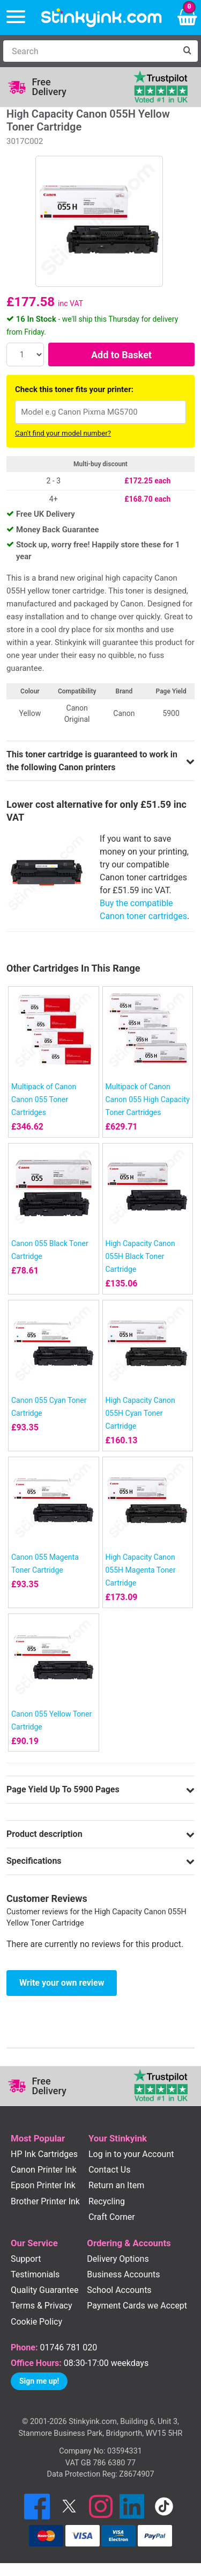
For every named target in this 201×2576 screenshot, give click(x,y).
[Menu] (15, 17)
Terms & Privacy (41, 2305)
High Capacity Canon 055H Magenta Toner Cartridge (141, 1570)
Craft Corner (111, 2217)
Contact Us (109, 2170)
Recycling (106, 2201)
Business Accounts (123, 2274)
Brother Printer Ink (45, 2201)
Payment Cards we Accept (137, 2305)
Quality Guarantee (44, 2290)
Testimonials (35, 2274)
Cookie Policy (36, 2322)
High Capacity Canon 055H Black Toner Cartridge (140, 1256)
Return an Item (116, 2185)
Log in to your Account (131, 2154)
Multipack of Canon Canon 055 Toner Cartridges (43, 1099)
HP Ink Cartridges (44, 2154)
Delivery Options (117, 2259)
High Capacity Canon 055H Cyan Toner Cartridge (140, 1413)
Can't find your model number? (63, 433)
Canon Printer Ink (44, 2170)
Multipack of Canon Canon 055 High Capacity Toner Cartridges (148, 1099)
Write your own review (61, 1983)
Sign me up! (39, 2381)
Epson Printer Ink (43, 2185)
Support (26, 2259)
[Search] (89, 51)
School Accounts (119, 2290)
